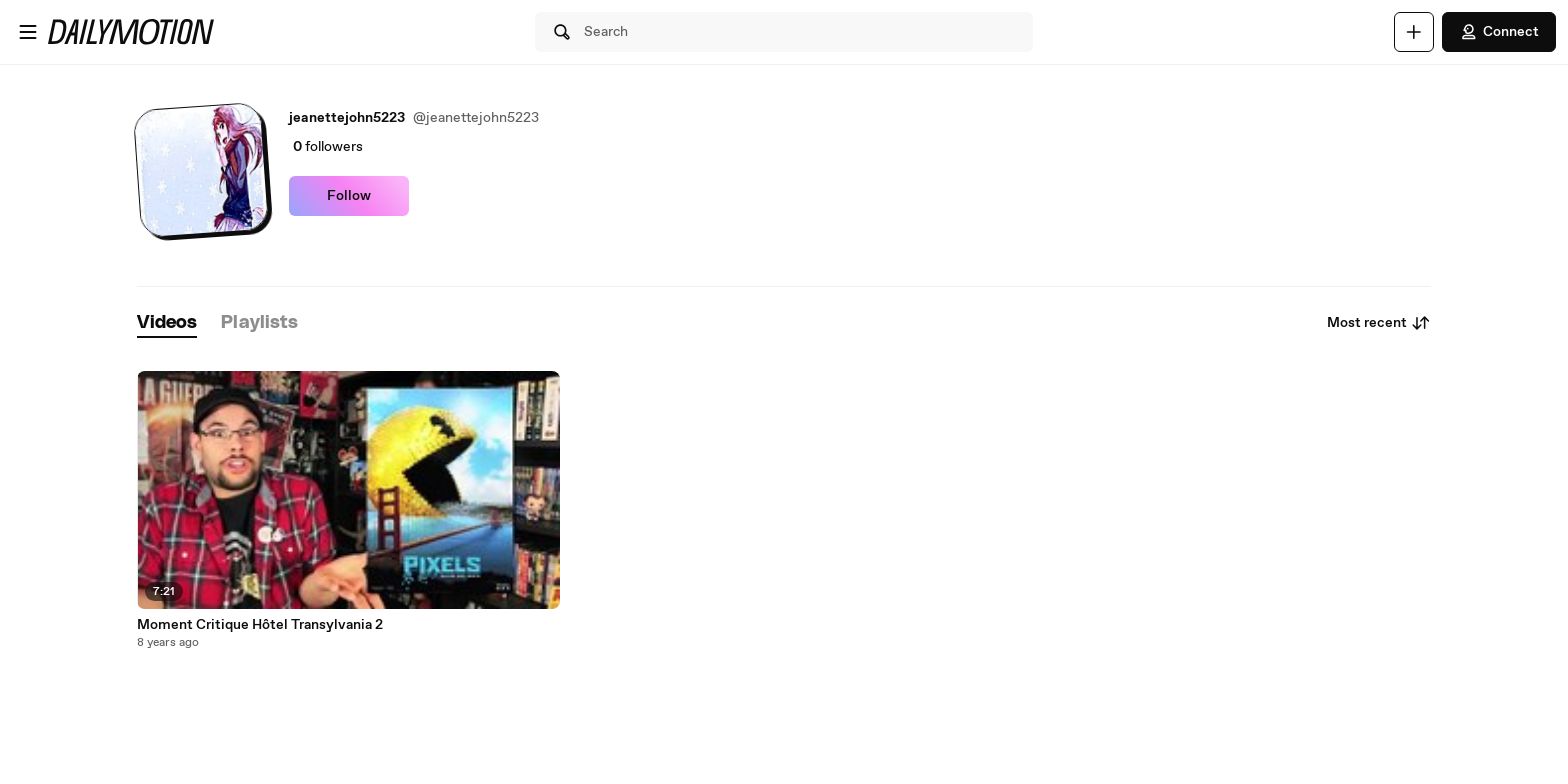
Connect (1499, 32)
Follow (349, 196)
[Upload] (1414, 32)
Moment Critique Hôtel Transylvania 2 (260, 625)
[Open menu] (28, 32)
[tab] (167, 323)
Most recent (1379, 323)
